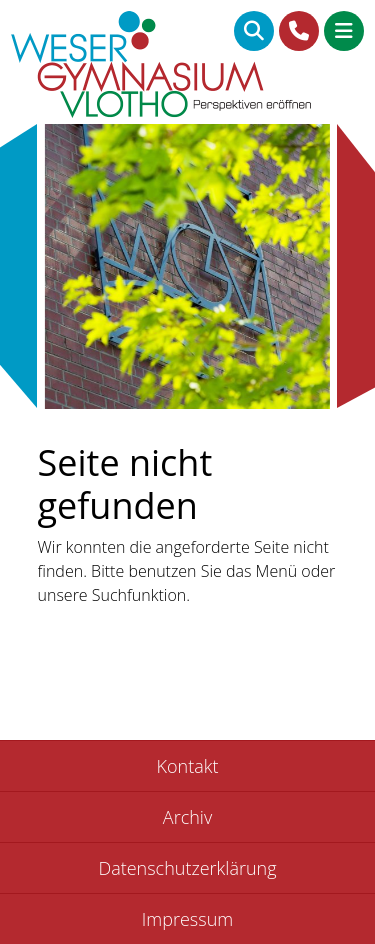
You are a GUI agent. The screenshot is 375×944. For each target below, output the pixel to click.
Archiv (187, 817)
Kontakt (188, 766)
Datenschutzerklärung (187, 868)
